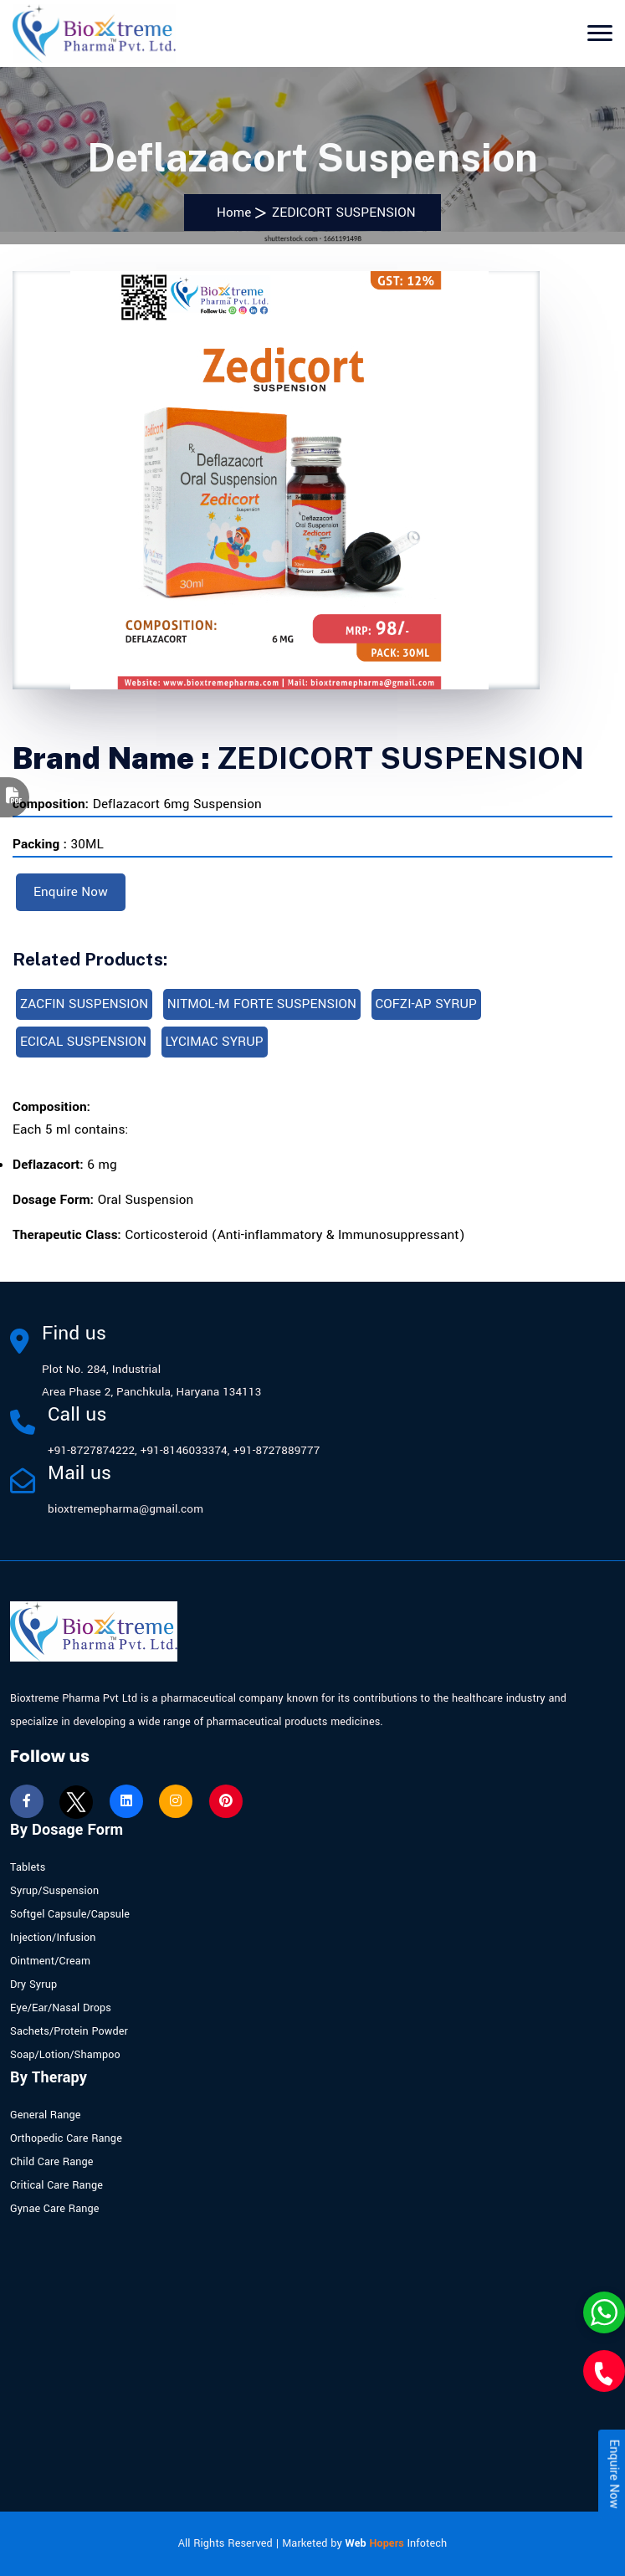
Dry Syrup (33, 1984)
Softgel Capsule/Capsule (70, 1914)
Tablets (27, 1867)
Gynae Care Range (55, 2208)
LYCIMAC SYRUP (215, 1041)
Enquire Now (70, 892)
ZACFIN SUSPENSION (84, 1004)
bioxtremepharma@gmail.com (125, 1509)
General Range (45, 2115)
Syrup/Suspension (54, 1890)
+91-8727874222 (91, 1450)
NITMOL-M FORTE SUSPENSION (261, 1004)
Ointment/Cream (50, 1961)
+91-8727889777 (276, 1450)
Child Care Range (52, 2161)
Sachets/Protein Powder (69, 2031)
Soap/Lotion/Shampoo (65, 2054)
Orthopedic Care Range (66, 2138)
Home (230, 212)
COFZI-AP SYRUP (426, 1004)
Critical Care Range (56, 2185)
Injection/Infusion (53, 1937)
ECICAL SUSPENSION (83, 1041)
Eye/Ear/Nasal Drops (60, 2007)
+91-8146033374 (184, 1450)
